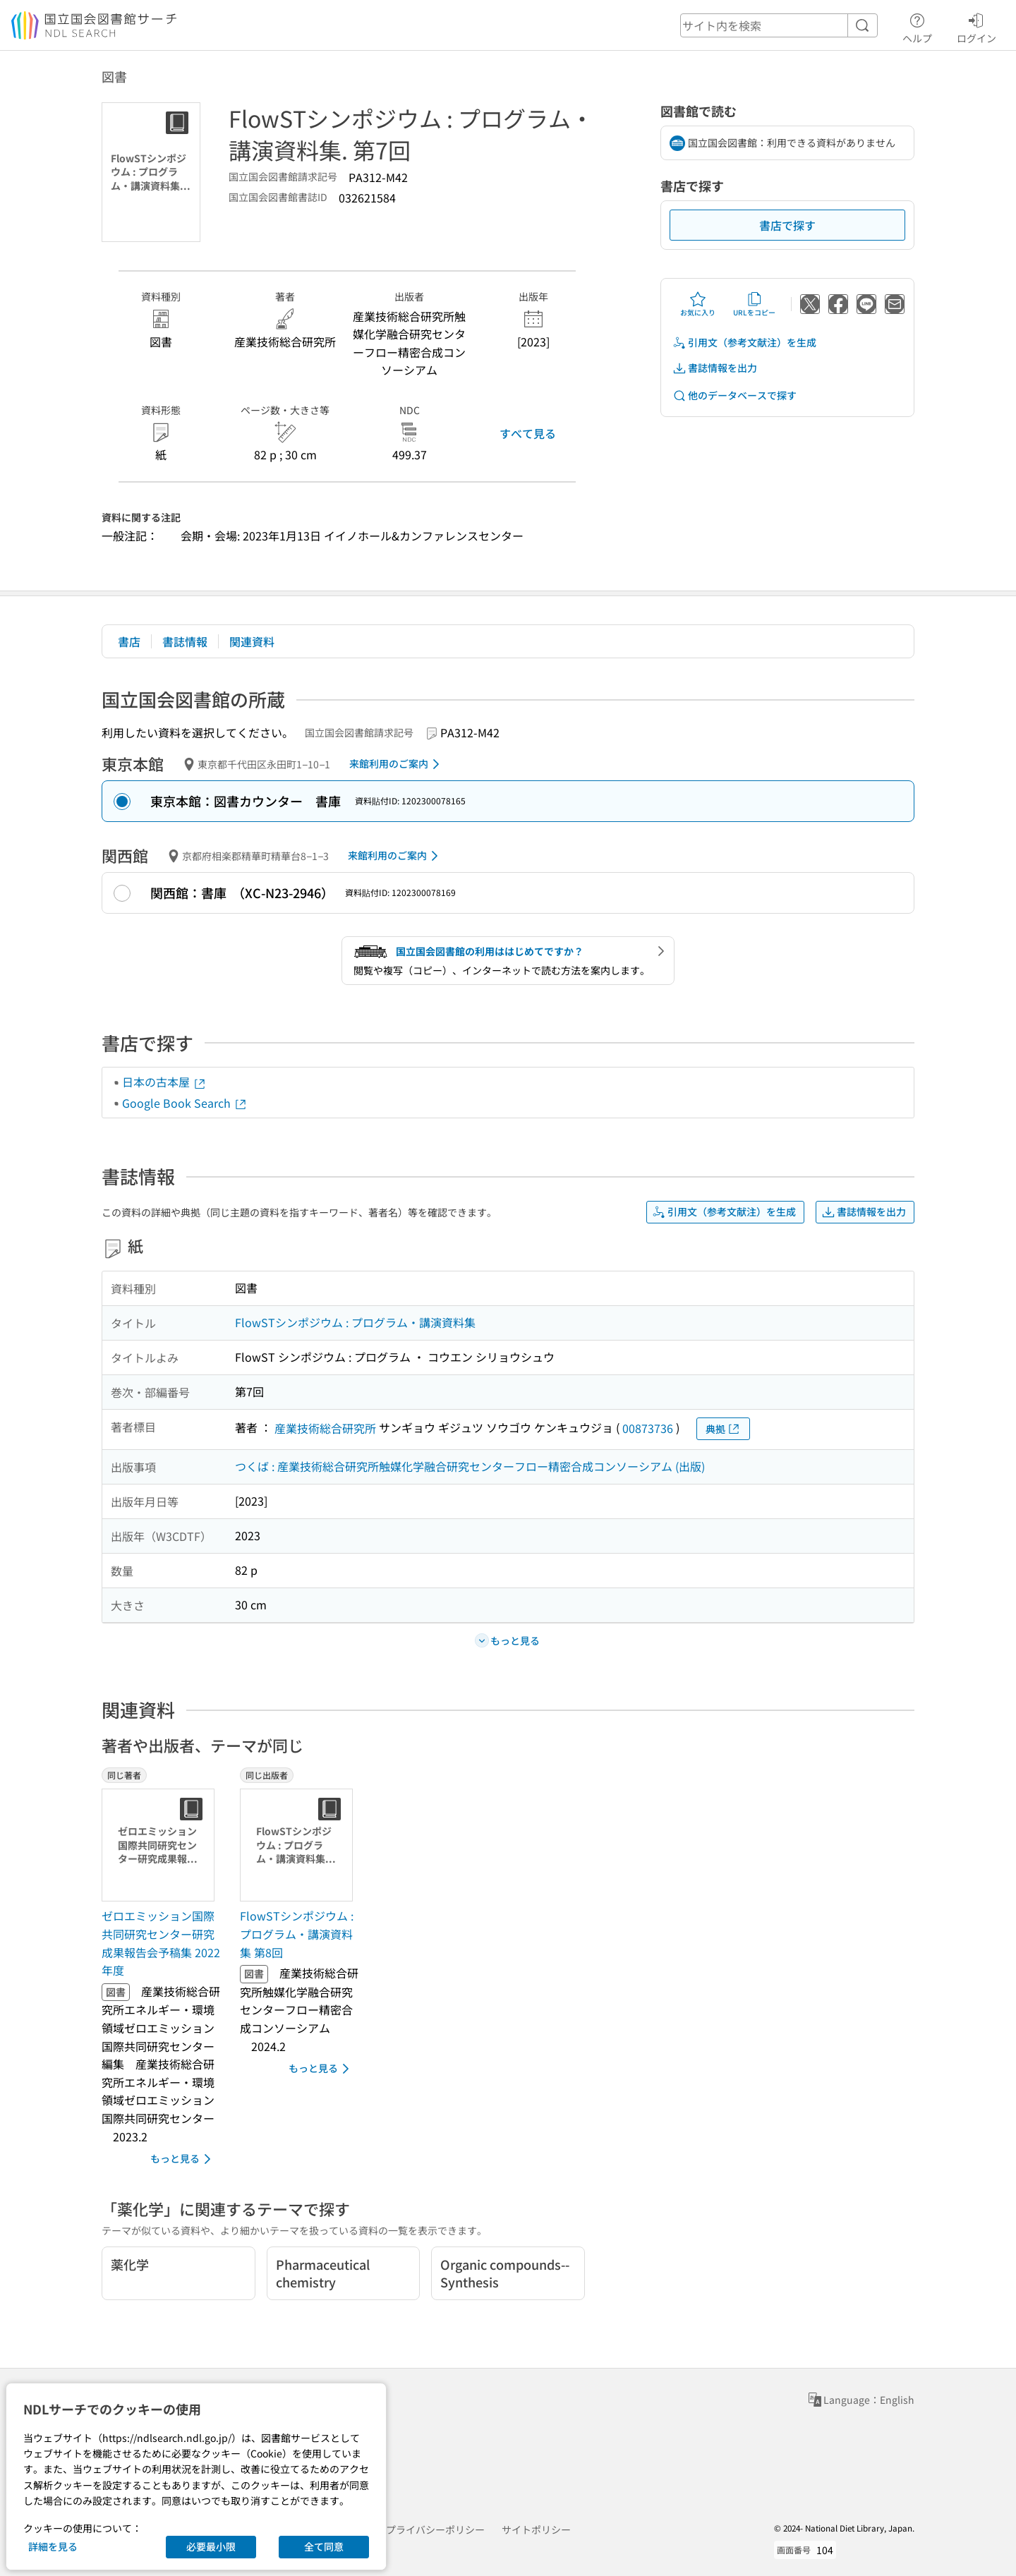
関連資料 (251, 641)
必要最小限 (211, 2546)
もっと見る (183, 2159)
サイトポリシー (536, 2529)
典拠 (723, 1429)
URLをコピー (754, 304)
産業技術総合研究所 (325, 1428)
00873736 (647, 1428)
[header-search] (779, 25)
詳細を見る (53, 2546)
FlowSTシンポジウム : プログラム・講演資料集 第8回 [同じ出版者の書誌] (296, 1933)
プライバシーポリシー (435, 2529)
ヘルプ (917, 26)
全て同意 (324, 2546)
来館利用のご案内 (397, 764)
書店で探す (787, 225)
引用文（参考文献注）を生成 (744, 342)
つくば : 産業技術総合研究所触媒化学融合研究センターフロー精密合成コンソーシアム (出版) (470, 1466)
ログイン (976, 26)
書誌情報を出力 (714, 368)
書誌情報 (184, 641)
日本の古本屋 (164, 1081)
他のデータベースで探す (734, 395)
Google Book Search (185, 1102)
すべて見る (528, 433)
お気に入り (697, 304)
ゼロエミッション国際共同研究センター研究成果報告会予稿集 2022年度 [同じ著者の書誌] (161, 1942)
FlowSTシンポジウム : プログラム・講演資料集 (355, 1322)
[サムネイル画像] (161, 1845)
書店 (129, 641)
